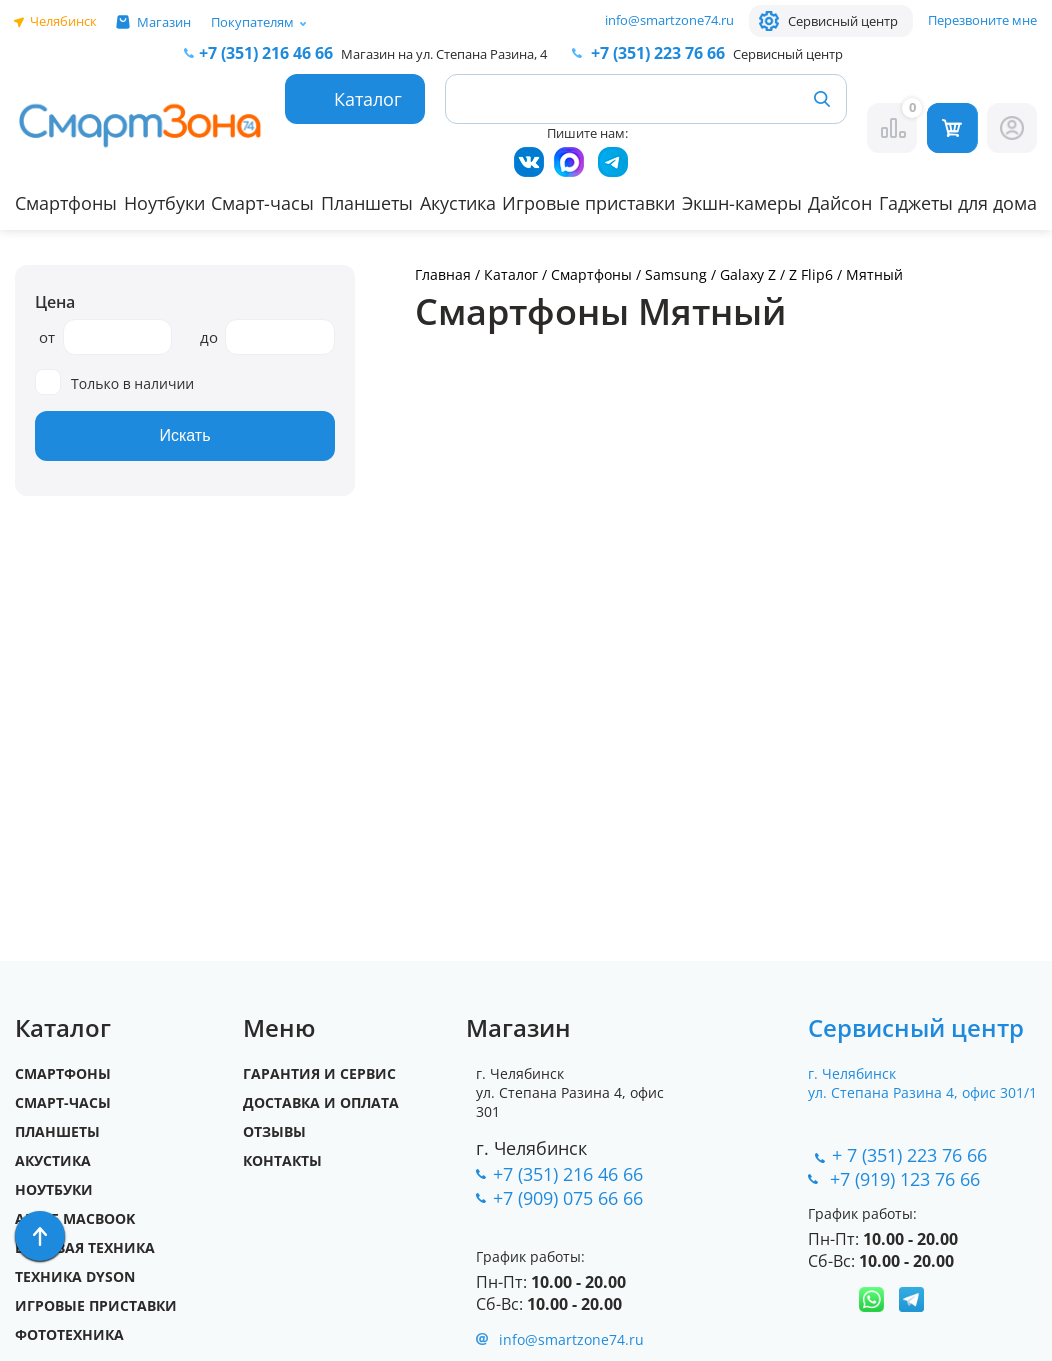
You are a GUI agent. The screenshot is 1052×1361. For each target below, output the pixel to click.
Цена (55, 302)
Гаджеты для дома (958, 203)
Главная (443, 274)
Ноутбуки (164, 203)
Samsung (676, 274)
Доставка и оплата (321, 1102)
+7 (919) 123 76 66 (907, 1179)
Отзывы (274, 1131)
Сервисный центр (843, 21)
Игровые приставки (588, 203)
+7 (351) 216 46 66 (568, 1174)
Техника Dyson (75, 1276)
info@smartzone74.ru (669, 20)
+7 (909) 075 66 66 (568, 1198)
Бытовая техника (85, 1247)
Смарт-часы (262, 203)
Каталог (511, 274)
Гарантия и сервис (319, 1073)
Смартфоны (66, 203)
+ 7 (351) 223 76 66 (909, 1155)
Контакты (282, 1160)
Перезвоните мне (982, 20)
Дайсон (840, 203)
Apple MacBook (75, 1218)
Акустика (458, 203)
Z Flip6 (811, 274)
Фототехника (69, 1334)
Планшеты (367, 203)
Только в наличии (114, 382)
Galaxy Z (748, 274)
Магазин (164, 22)
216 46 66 (266, 53)
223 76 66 (656, 53)
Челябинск (63, 21)
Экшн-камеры (742, 203)
